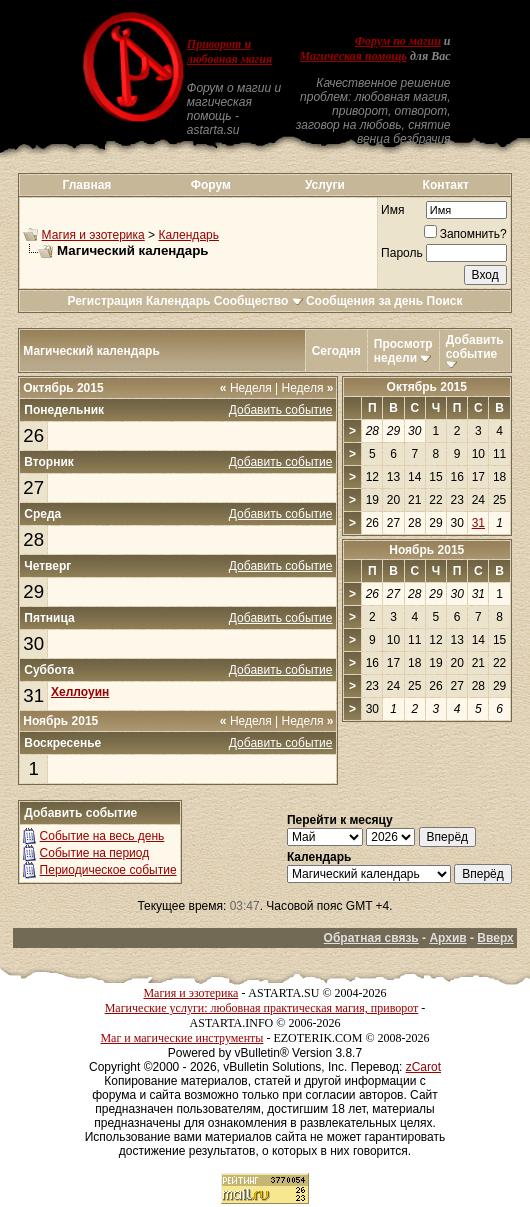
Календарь (188, 235)
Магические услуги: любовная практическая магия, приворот (262, 1008)
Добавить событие (475, 347)
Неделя (246, 388)
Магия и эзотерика (93, 235)
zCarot (423, 1067)
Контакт (446, 185)
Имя (392, 210)
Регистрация (104, 301)
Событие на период (95, 853)
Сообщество (258, 301)
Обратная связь (371, 938)
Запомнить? (465, 234)
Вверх (495, 938)
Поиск (445, 301)
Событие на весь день (102, 836)
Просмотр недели (403, 351)
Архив (447, 938)
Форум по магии (398, 41)
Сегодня (336, 351)
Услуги (325, 185)
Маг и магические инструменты (181, 1038)
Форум (211, 185)
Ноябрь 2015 (426, 550)
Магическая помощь (353, 56)
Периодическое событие (108, 870)
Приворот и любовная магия (229, 51)
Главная (87, 185)
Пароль (402, 253)
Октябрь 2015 (427, 387)
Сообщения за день (364, 301)
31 (33, 695)
